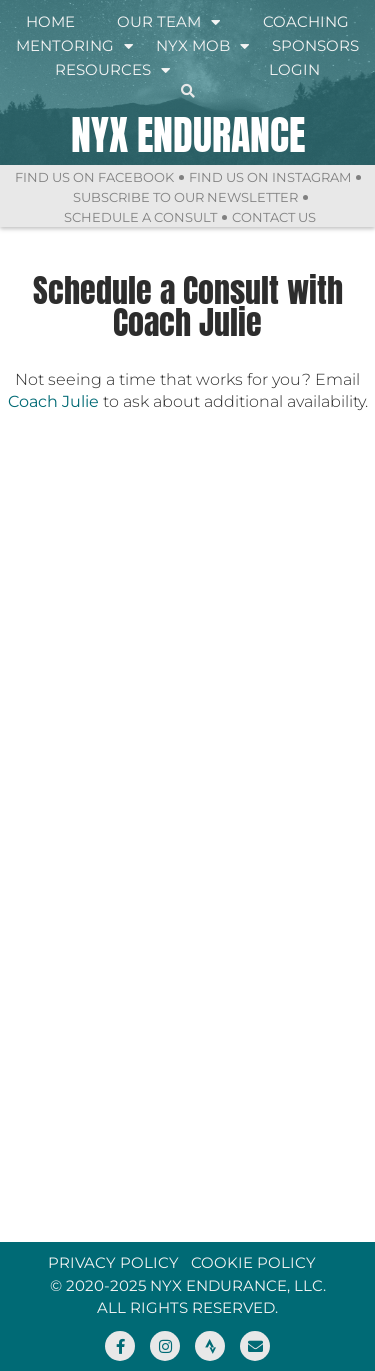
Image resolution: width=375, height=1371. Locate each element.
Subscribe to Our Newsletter (185, 197)
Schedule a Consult (140, 217)
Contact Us (274, 217)
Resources (112, 70)
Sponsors (315, 45)
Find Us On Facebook (94, 177)
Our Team (168, 22)
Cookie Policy (253, 1262)
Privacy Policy (113, 1262)
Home (50, 21)
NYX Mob (202, 46)
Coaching (306, 21)
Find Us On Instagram (270, 177)
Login (294, 69)
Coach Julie (53, 401)
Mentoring (74, 46)
